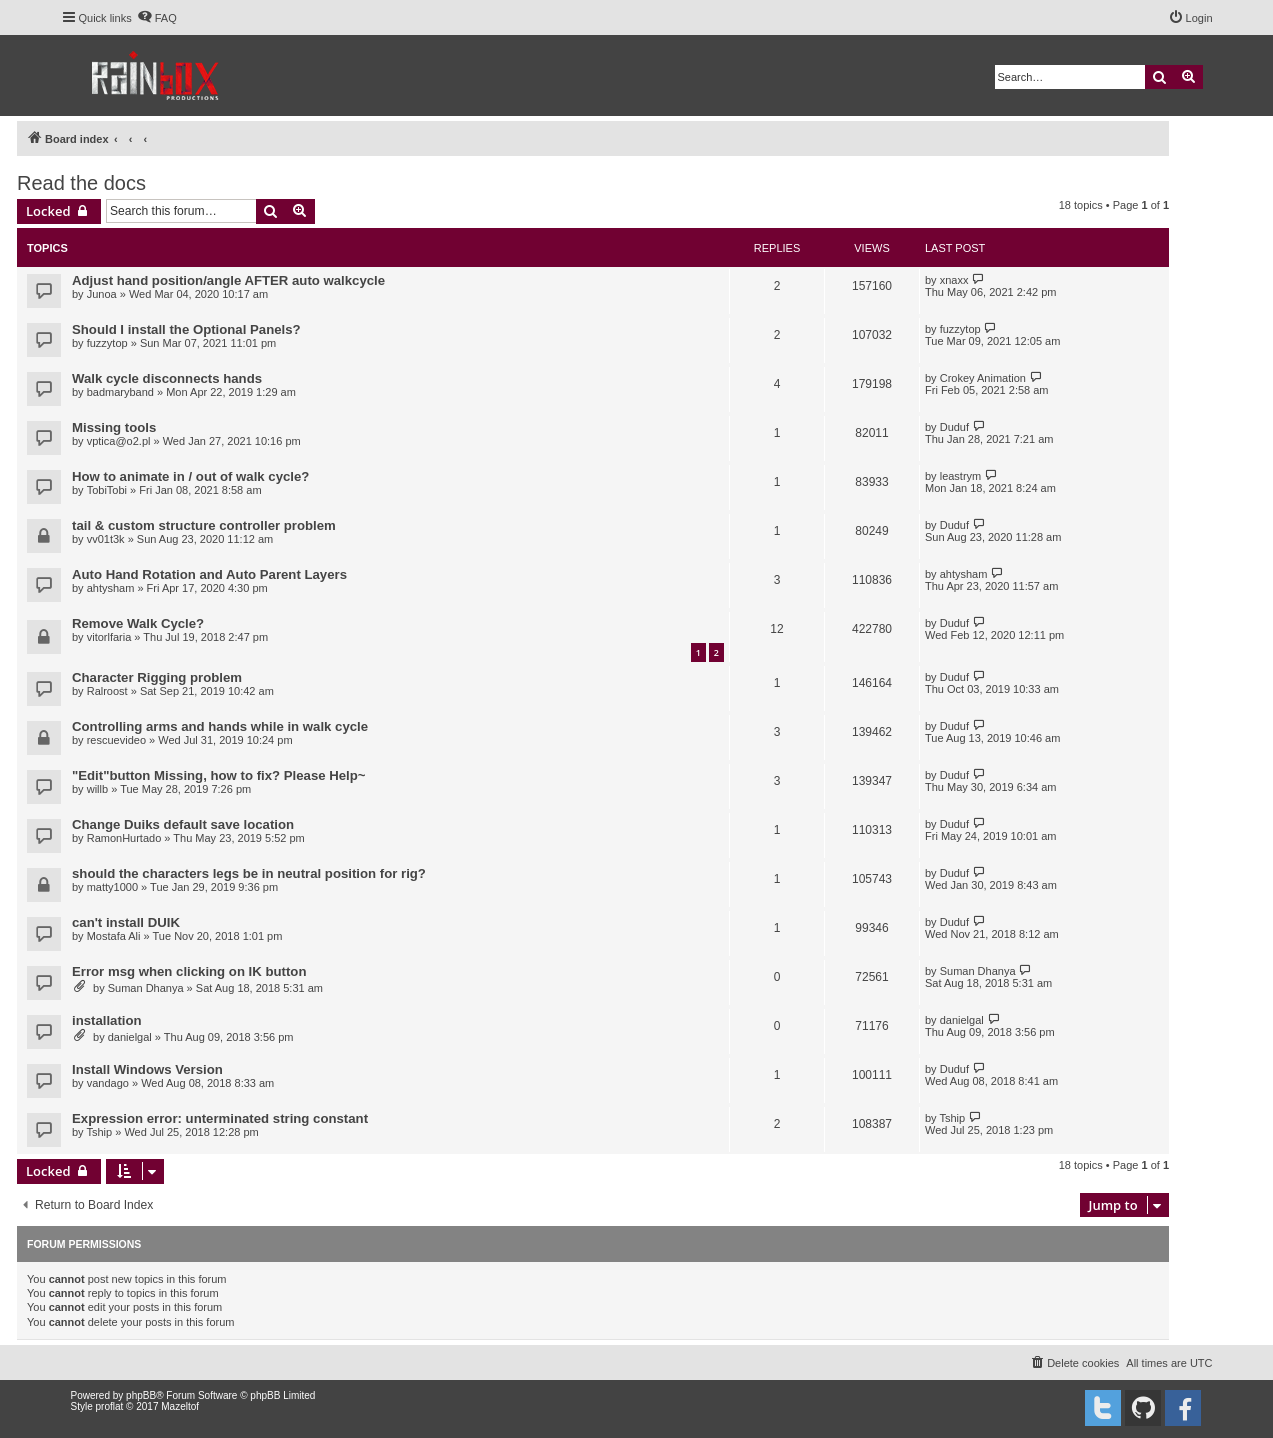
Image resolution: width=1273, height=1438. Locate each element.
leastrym (961, 476)
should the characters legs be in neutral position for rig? (249, 873)
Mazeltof (180, 1406)
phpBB (141, 1395)
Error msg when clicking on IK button (189, 971)
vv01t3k (106, 539)
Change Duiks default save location (183, 824)
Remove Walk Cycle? (138, 623)
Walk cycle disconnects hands (167, 378)
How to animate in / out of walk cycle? (190, 476)
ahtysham (111, 588)
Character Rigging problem (157, 677)
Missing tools (114, 427)
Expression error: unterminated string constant (220, 1118)
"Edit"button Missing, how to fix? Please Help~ (219, 775)
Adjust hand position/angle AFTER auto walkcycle (228, 280)
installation (107, 1020)
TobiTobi (107, 490)
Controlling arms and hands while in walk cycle (220, 726)
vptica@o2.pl (119, 441)
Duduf (954, 427)
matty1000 (112, 887)
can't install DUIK (126, 922)
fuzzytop (107, 343)
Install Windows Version (147, 1069)
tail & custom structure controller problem (204, 525)
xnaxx (954, 280)
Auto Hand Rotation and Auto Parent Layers (209, 574)
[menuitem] (157, 18)
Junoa (102, 294)
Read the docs (81, 183)
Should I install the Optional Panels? (186, 329)
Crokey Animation (983, 378)
